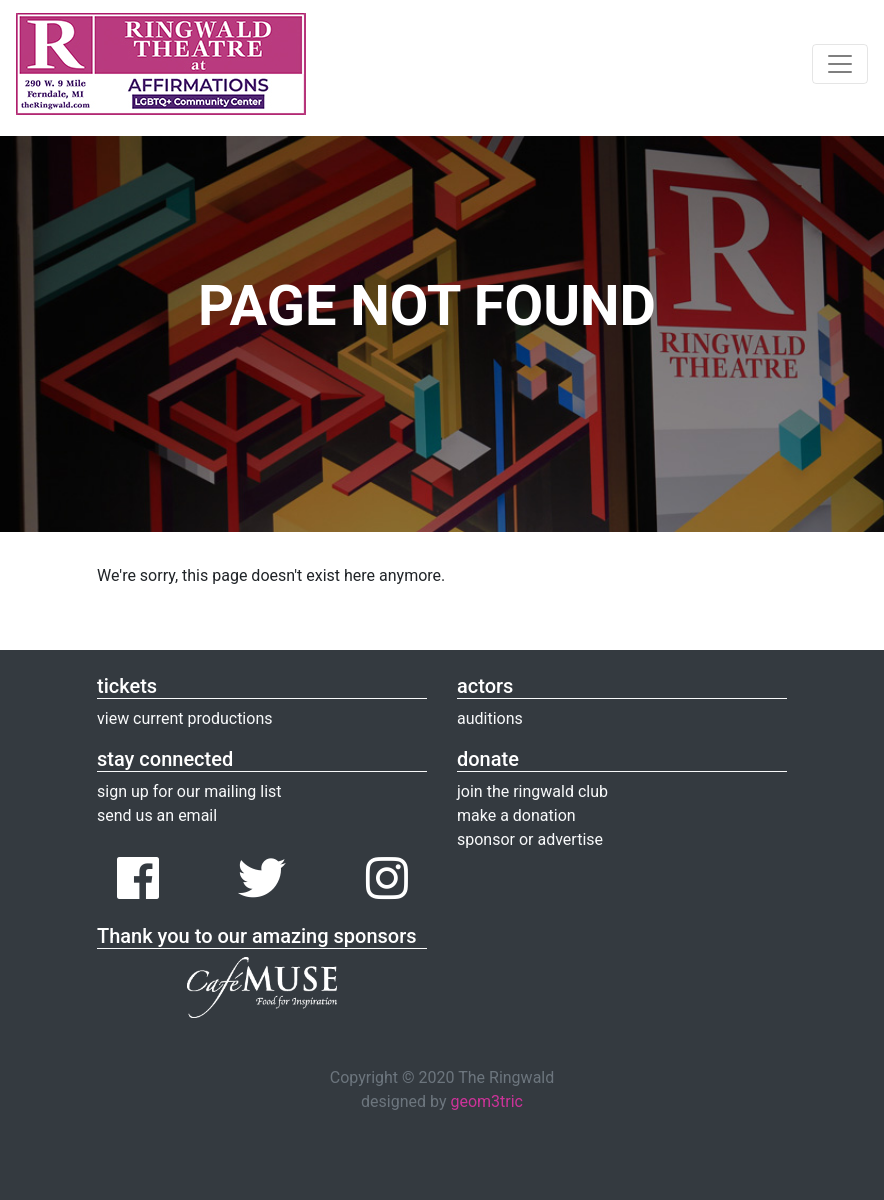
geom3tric (486, 1101)
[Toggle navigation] (840, 64)
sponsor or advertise (530, 839)
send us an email (157, 815)
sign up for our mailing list (189, 791)
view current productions (184, 718)
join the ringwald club (532, 791)
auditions (490, 718)
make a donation (516, 815)
